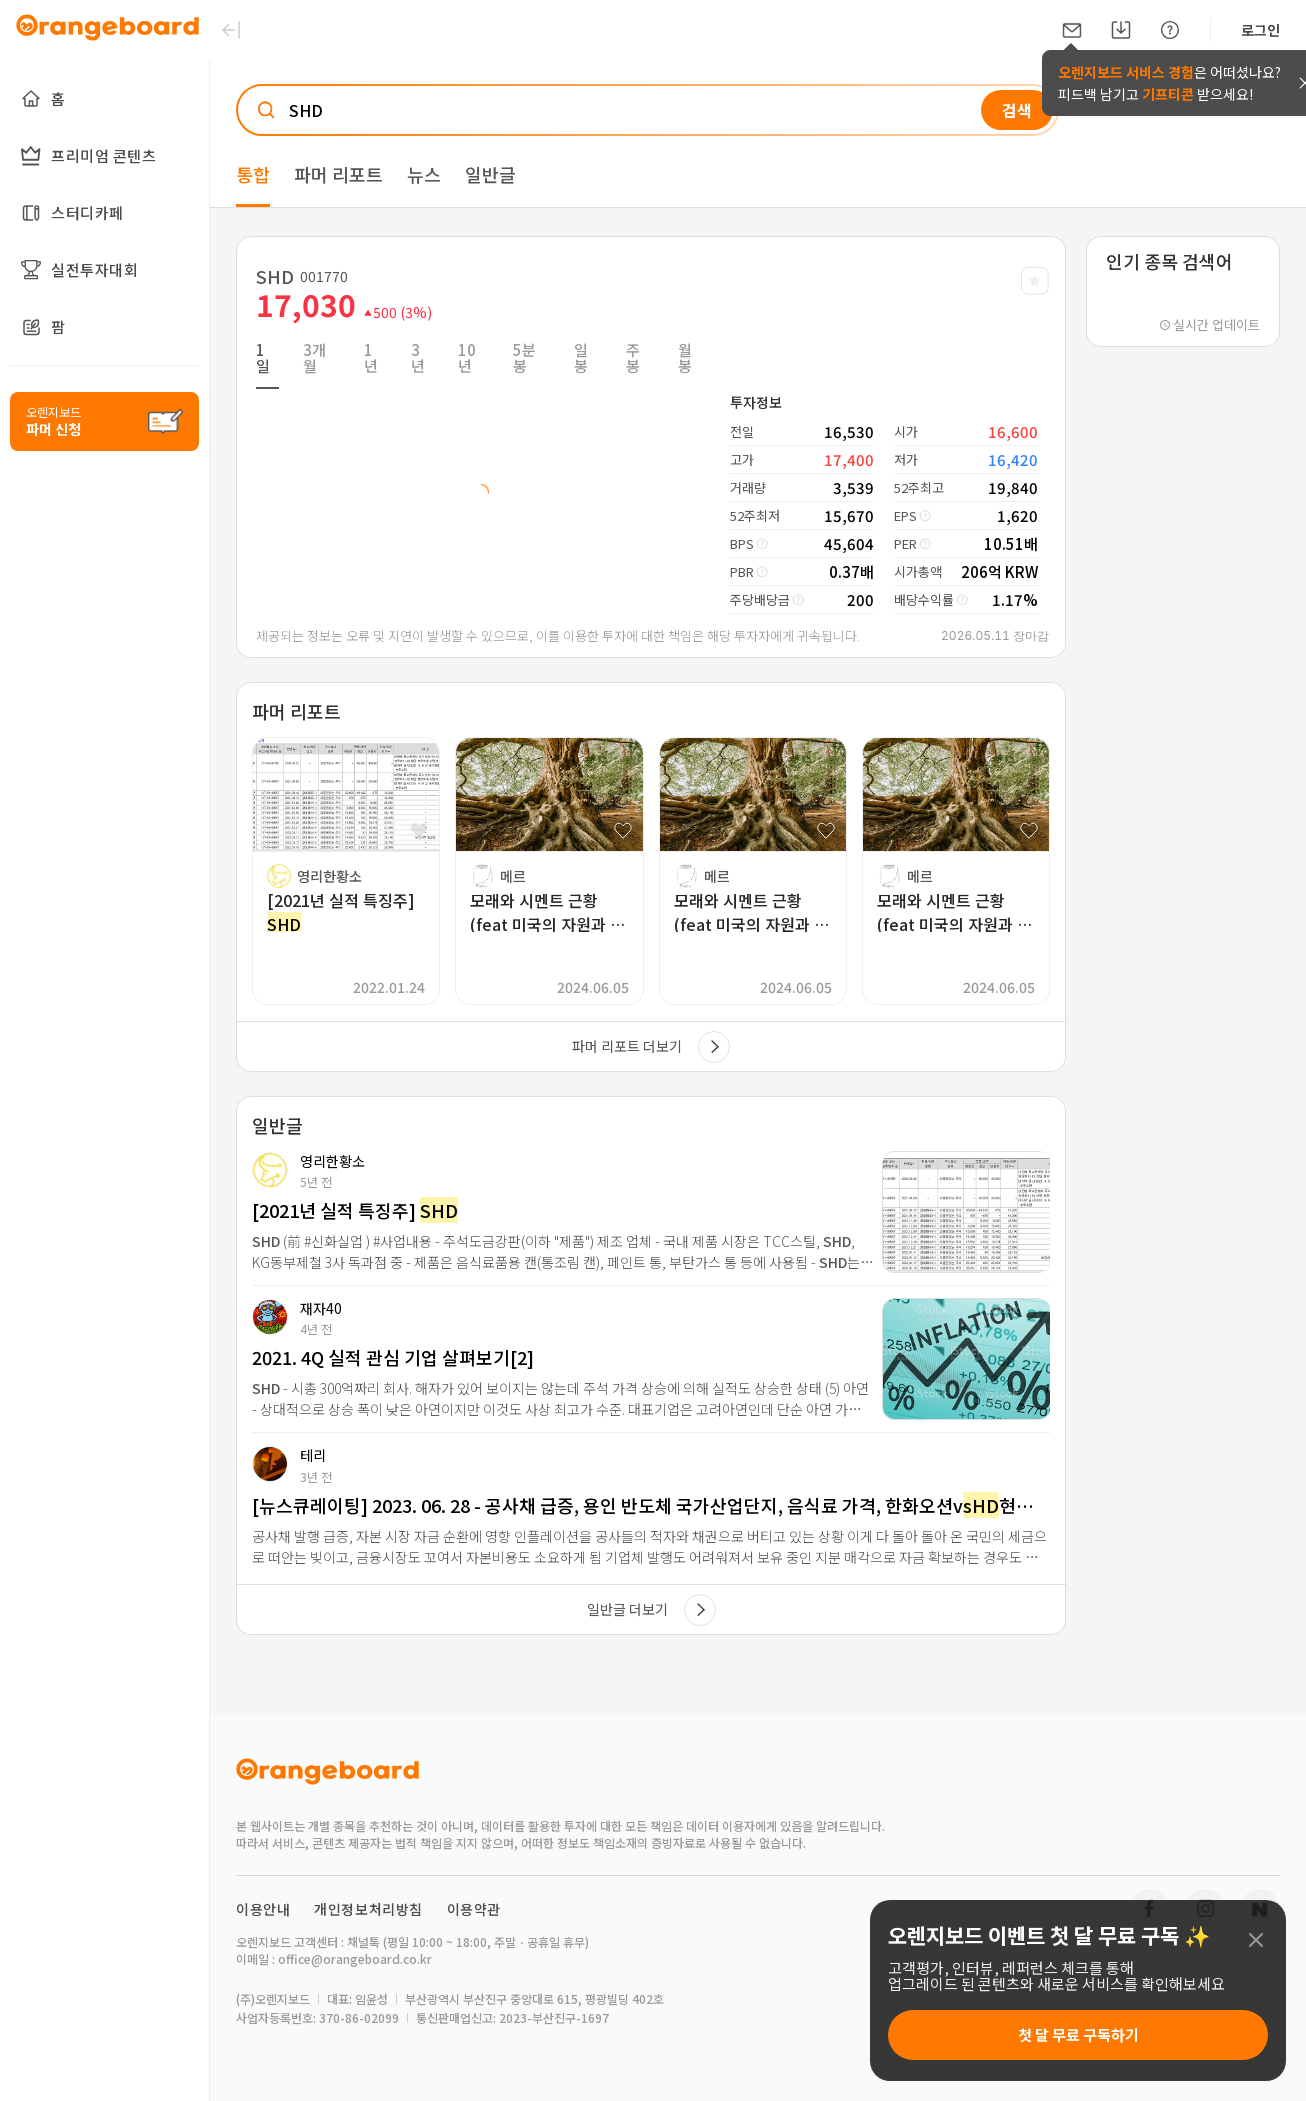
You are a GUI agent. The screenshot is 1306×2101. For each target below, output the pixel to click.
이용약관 (474, 1909)
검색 (1017, 110)
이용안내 (263, 1909)
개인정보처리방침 (368, 1909)
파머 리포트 (338, 174)
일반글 (490, 174)
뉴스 (424, 174)
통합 (253, 174)
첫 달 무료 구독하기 (1078, 2034)
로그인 (1260, 30)
